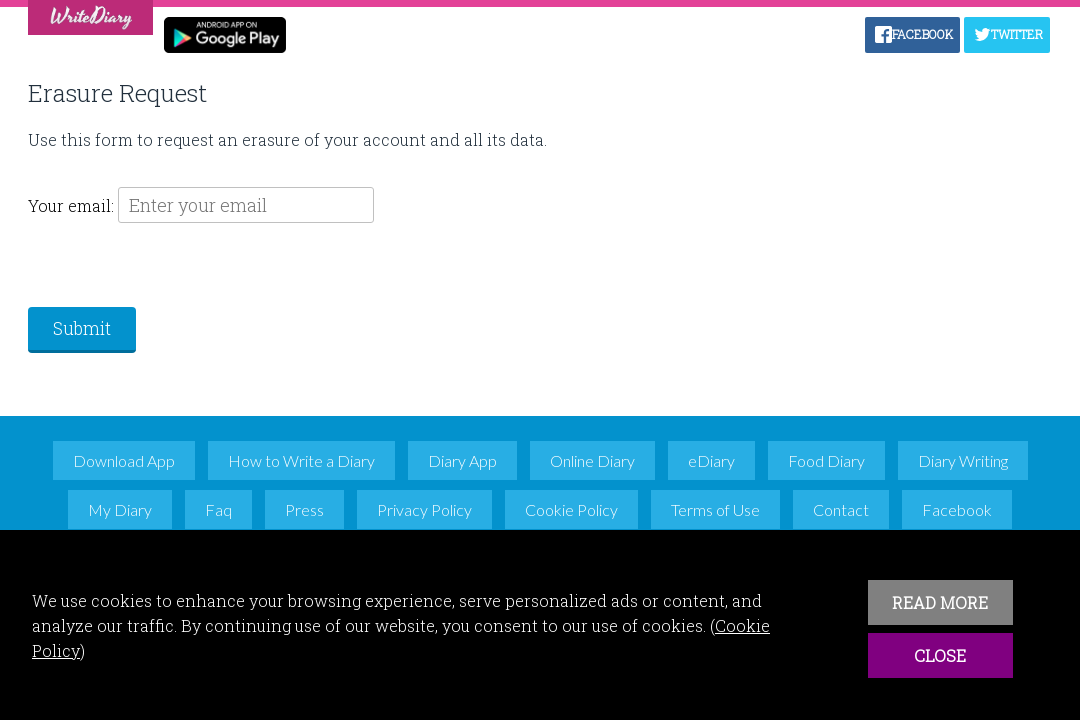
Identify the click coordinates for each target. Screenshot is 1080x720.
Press (304, 509)
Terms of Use (715, 509)
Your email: (73, 205)
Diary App (462, 460)
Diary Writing (963, 460)
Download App (124, 460)
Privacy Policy (424, 509)
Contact (841, 509)
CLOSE (940, 655)
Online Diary (592, 460)
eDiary (711, 460)
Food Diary (826, 460)
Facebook (957, 509)
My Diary (120, 509)
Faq (218, 509)
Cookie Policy (571, 509)
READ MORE (940, 602)
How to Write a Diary (301, 460)
